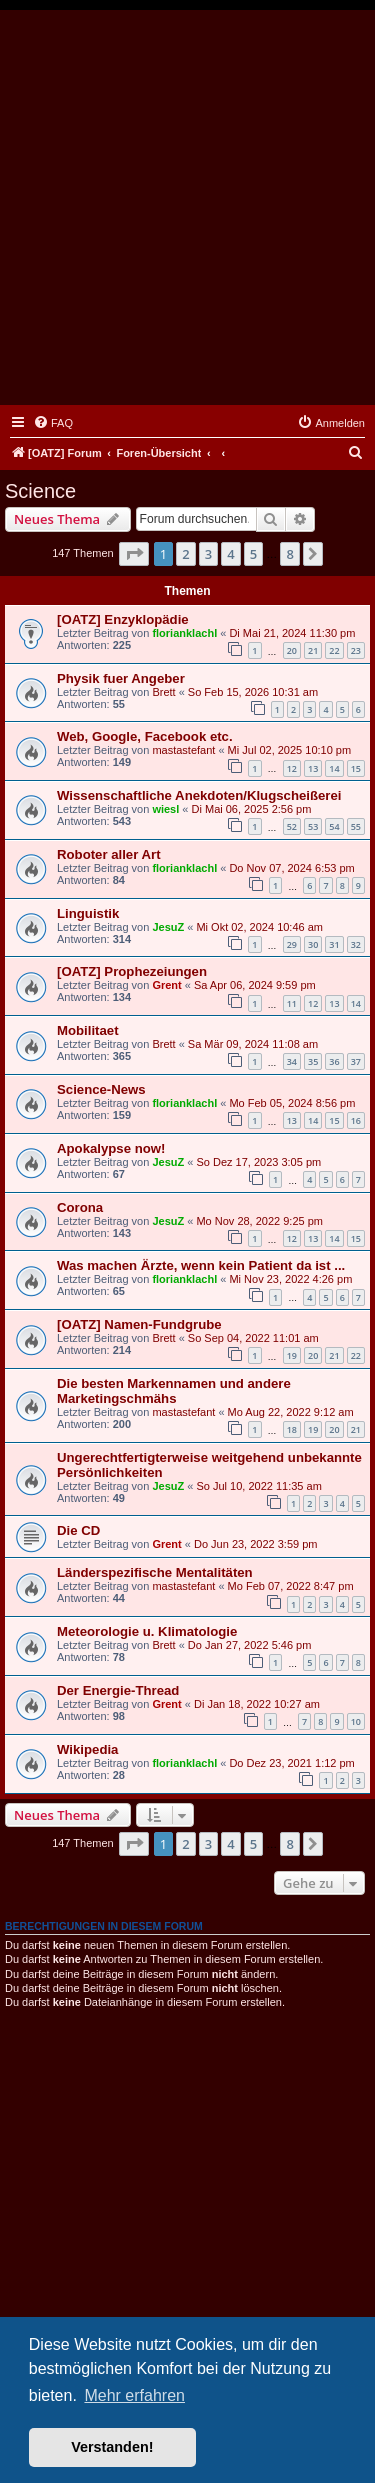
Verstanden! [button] (112, 2447)
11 (292, 1003)
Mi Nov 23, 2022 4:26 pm (290, 1279)
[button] (134, 554)
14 (334, 768)
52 (292, 826)
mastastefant (183, 750)
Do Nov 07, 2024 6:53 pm (291, 868)
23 (356, 650)
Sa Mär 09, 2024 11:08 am (253, 1044)
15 (356, 768)
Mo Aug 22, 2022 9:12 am (291, 1412)
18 (292, 1429)
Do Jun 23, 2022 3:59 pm (256, 1544)
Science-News (101, 1089)
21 (313, 650)
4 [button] (230, 554)
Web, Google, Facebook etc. (145, 736)
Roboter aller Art (109, 854)
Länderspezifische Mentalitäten (155, 1572)
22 (334, 650)
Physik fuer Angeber (121, 678)
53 (313, 826)
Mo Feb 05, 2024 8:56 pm (292, 1103)
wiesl (165, 809)
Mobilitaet (88, 1030)
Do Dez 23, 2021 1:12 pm (291, 1763)
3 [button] (208, 554)
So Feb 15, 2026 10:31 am (253, 692)
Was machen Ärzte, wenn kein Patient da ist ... (201, 1265)
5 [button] (253, 554)
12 (292, 768)
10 (356, 1721)
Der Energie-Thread (118, 1690)
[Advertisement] (187, 207)
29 (292, 944)
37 (356, 1061)
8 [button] (289, 554)
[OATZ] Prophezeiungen (132, 971)
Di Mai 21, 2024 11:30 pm (292, 633)
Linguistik (88, 913)
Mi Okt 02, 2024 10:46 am (259, 927)
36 (334, 1061)
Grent (166, 985)
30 (313, 944)
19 (292, 1355)
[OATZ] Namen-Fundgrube (139, 1324)
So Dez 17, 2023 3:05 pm (258, 1162)
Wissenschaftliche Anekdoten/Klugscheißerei (199, 795)
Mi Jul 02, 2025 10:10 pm (290, 750)
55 (356, 826)
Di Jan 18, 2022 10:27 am (257, 1704)
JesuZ (168, 927)
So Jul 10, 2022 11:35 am (258, 1486)
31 (334, 944)
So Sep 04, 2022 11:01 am (253, 1338)
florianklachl (184, 633)
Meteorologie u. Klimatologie (147, 1631)
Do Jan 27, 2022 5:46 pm (250, 1645)
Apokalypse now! (111, 1148)
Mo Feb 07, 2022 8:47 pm (291, 1586)
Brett (163, 692)
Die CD (78, 1530)
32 (356, 944)
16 (356, 1120)
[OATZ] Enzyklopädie (123, 619)
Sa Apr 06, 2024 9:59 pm (255, 985)
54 (334, 826)
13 (313, 768)
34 (292, 1061)
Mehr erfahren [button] (134, 2395)
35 (313, 1061)
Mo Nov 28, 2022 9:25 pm (259, 1221)
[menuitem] (53, 423)
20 (292, 650)
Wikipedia (87, 1749)
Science (40, 491)
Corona (80, 1207)
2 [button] (185, 554)
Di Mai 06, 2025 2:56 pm (252, 809)
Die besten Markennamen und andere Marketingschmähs (174, 1391)
